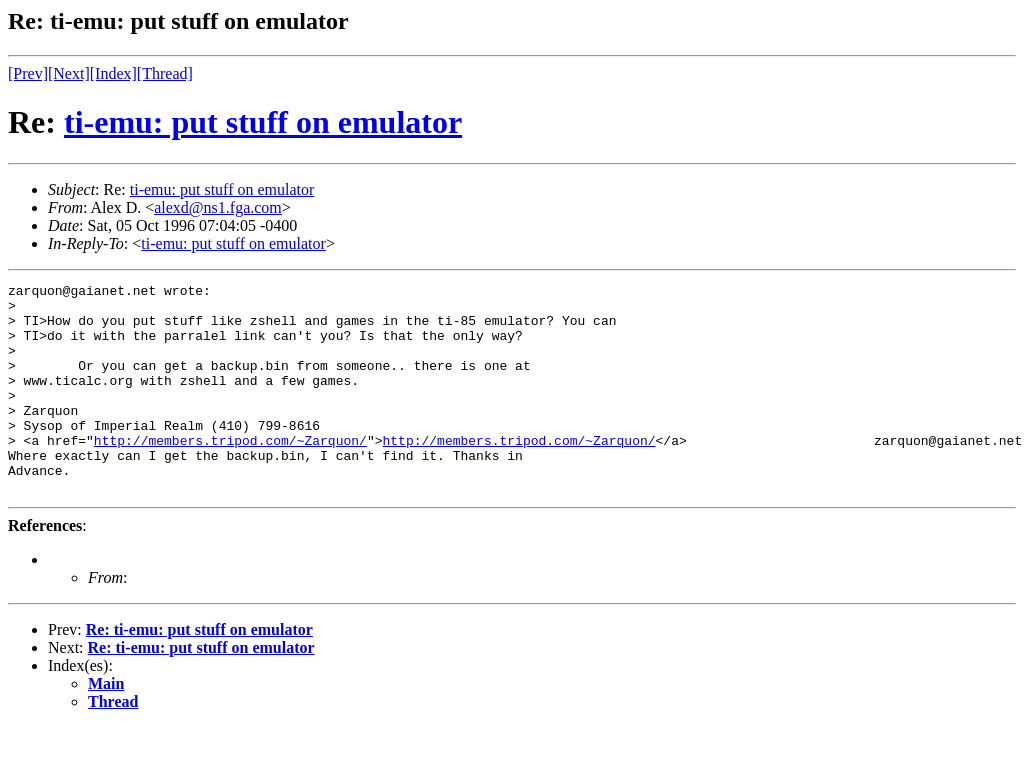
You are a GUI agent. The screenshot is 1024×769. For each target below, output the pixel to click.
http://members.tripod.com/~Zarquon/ (230, 473)
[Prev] (28, 73)
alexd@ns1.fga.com (218, 207)
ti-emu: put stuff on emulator (263, 122)
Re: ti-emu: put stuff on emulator (199, 671)
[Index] (113, 73)
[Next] (69, 73)
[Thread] (165, 73)
